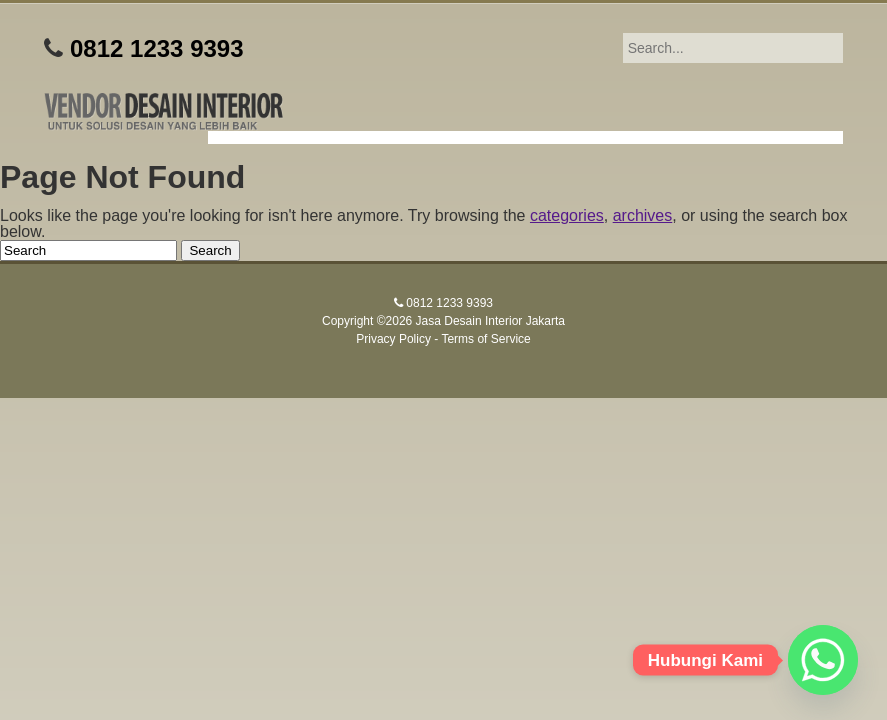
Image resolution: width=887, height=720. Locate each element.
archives (643, 215)
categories (567, 215)
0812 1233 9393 (157, 48)
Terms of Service (485, 339)
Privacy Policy (393, 339)
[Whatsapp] (823, 660)
